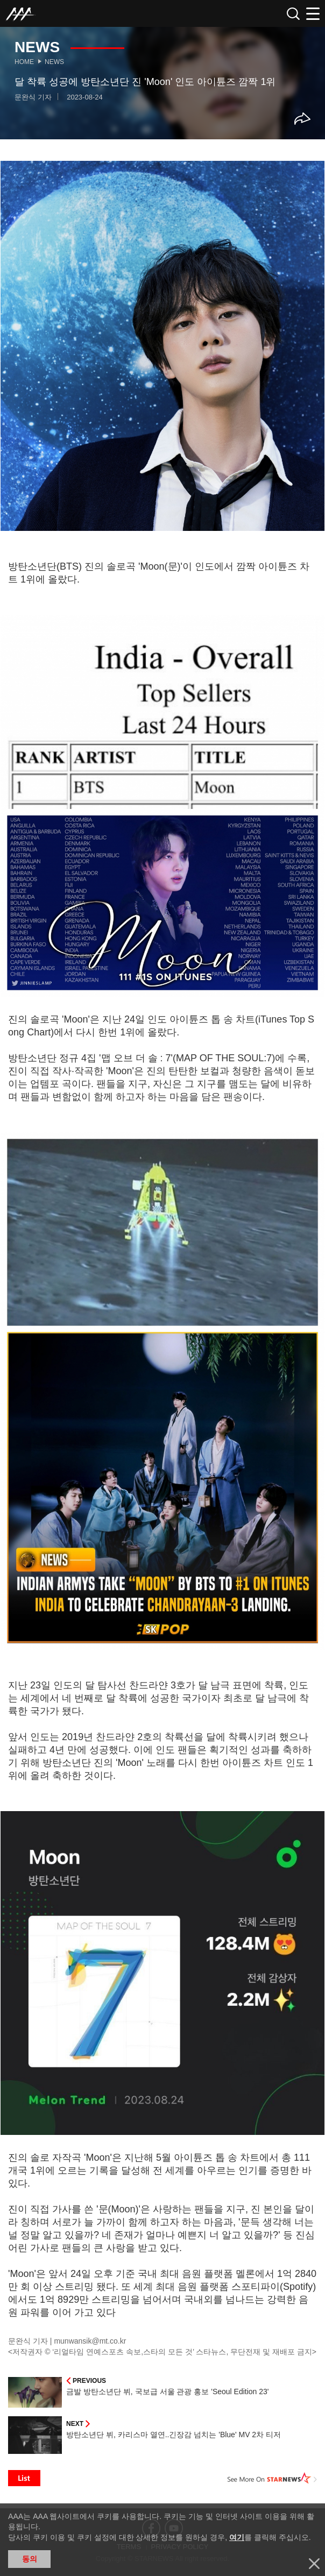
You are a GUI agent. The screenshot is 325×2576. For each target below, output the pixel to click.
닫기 (314, 2563)
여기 (236, 2537)
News (54, 62)
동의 (29, 2558)
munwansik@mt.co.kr (90, 2341)
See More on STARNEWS (272, 2478)
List (24, 2478)
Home (24, 62)
